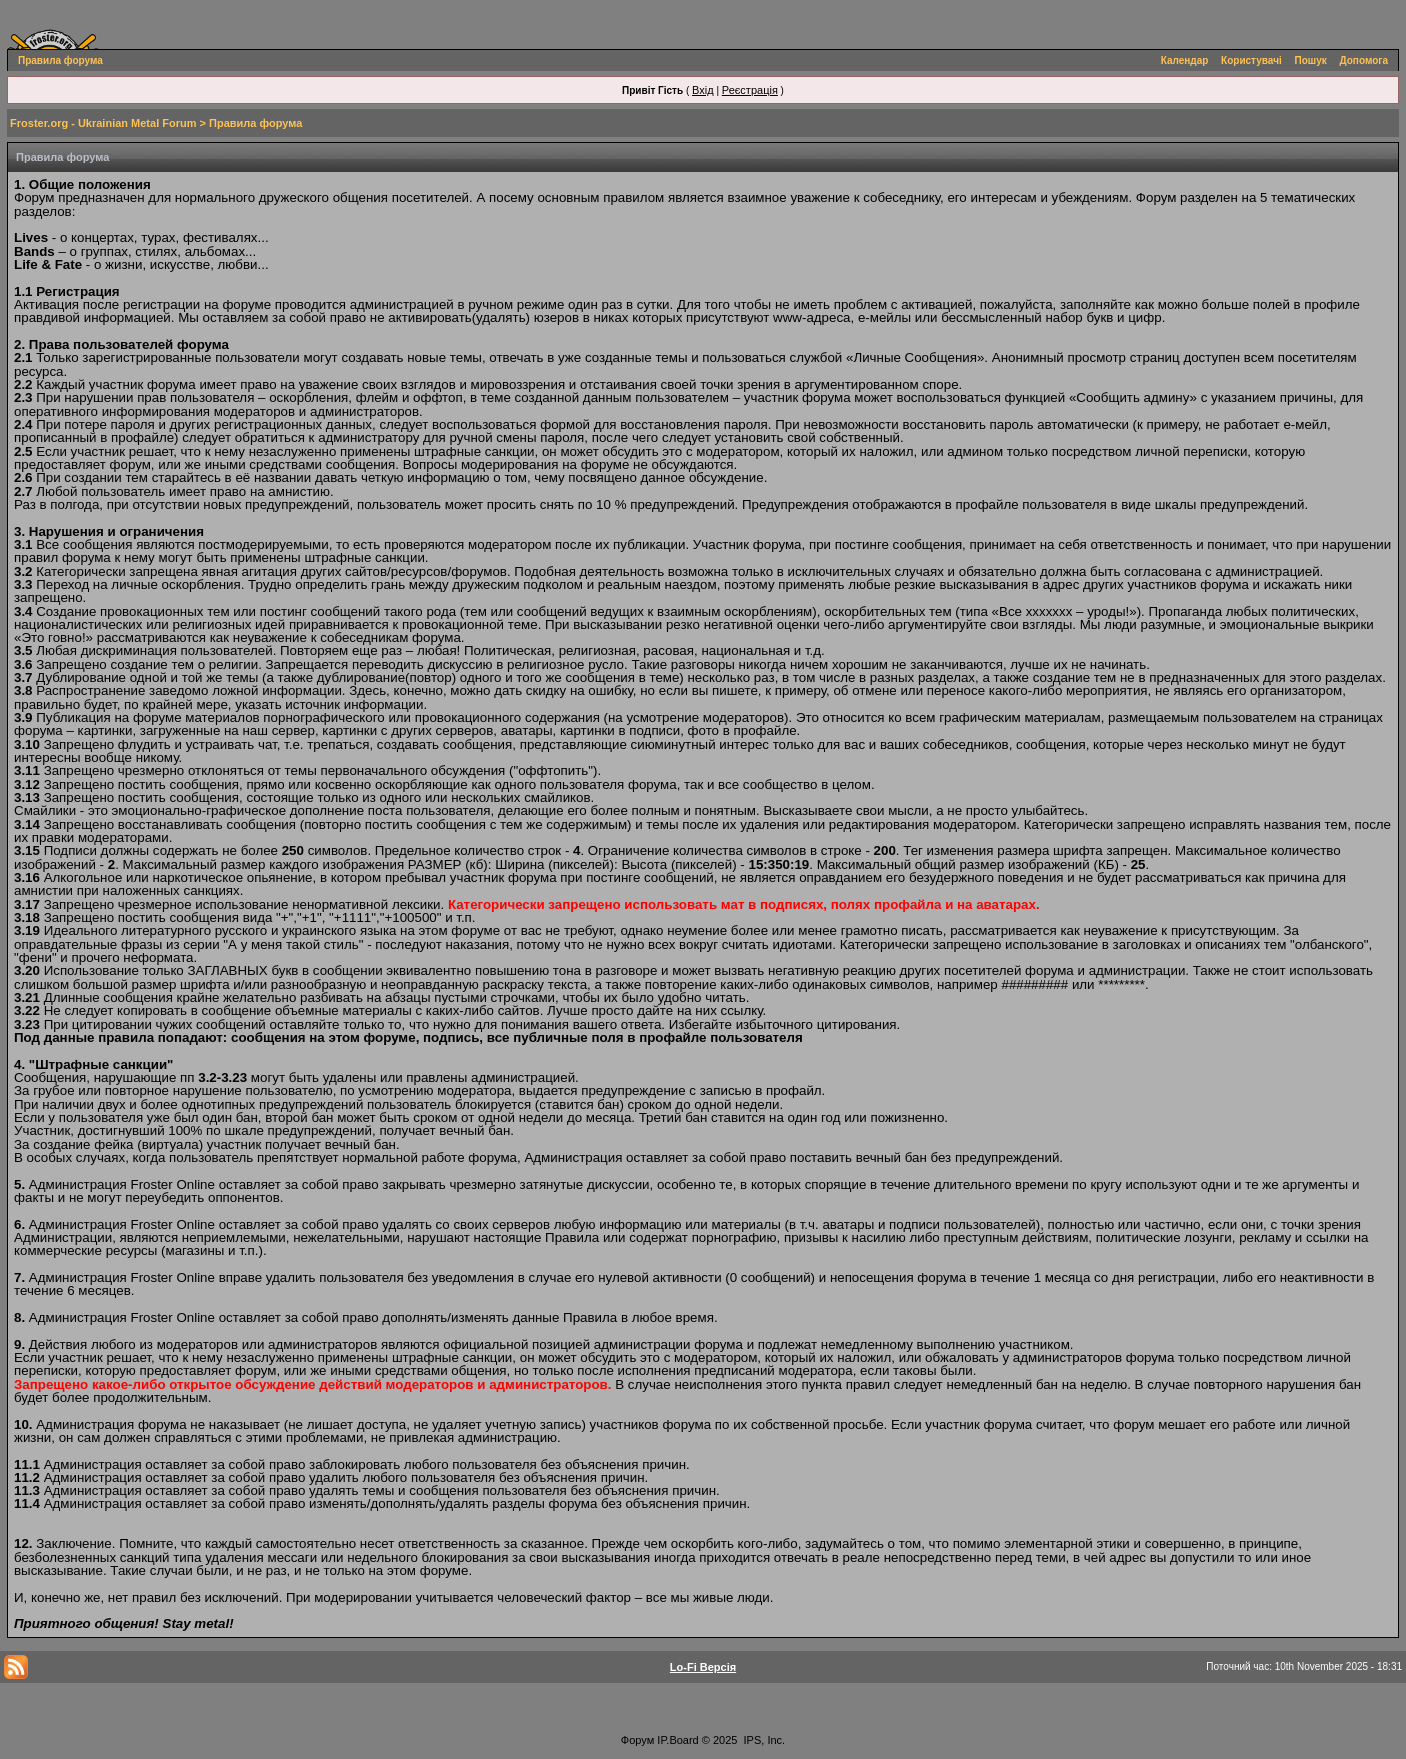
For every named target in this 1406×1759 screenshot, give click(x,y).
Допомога (1364, 60)
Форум (637, 1740)
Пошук (1311, 60)
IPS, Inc (763, 1740)
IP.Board (677, 1740)
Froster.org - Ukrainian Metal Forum (103, 123)
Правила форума (60, 60)
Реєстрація (750, 90)
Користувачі (1251, 60)
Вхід (703, 90)
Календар (1185, 60)
